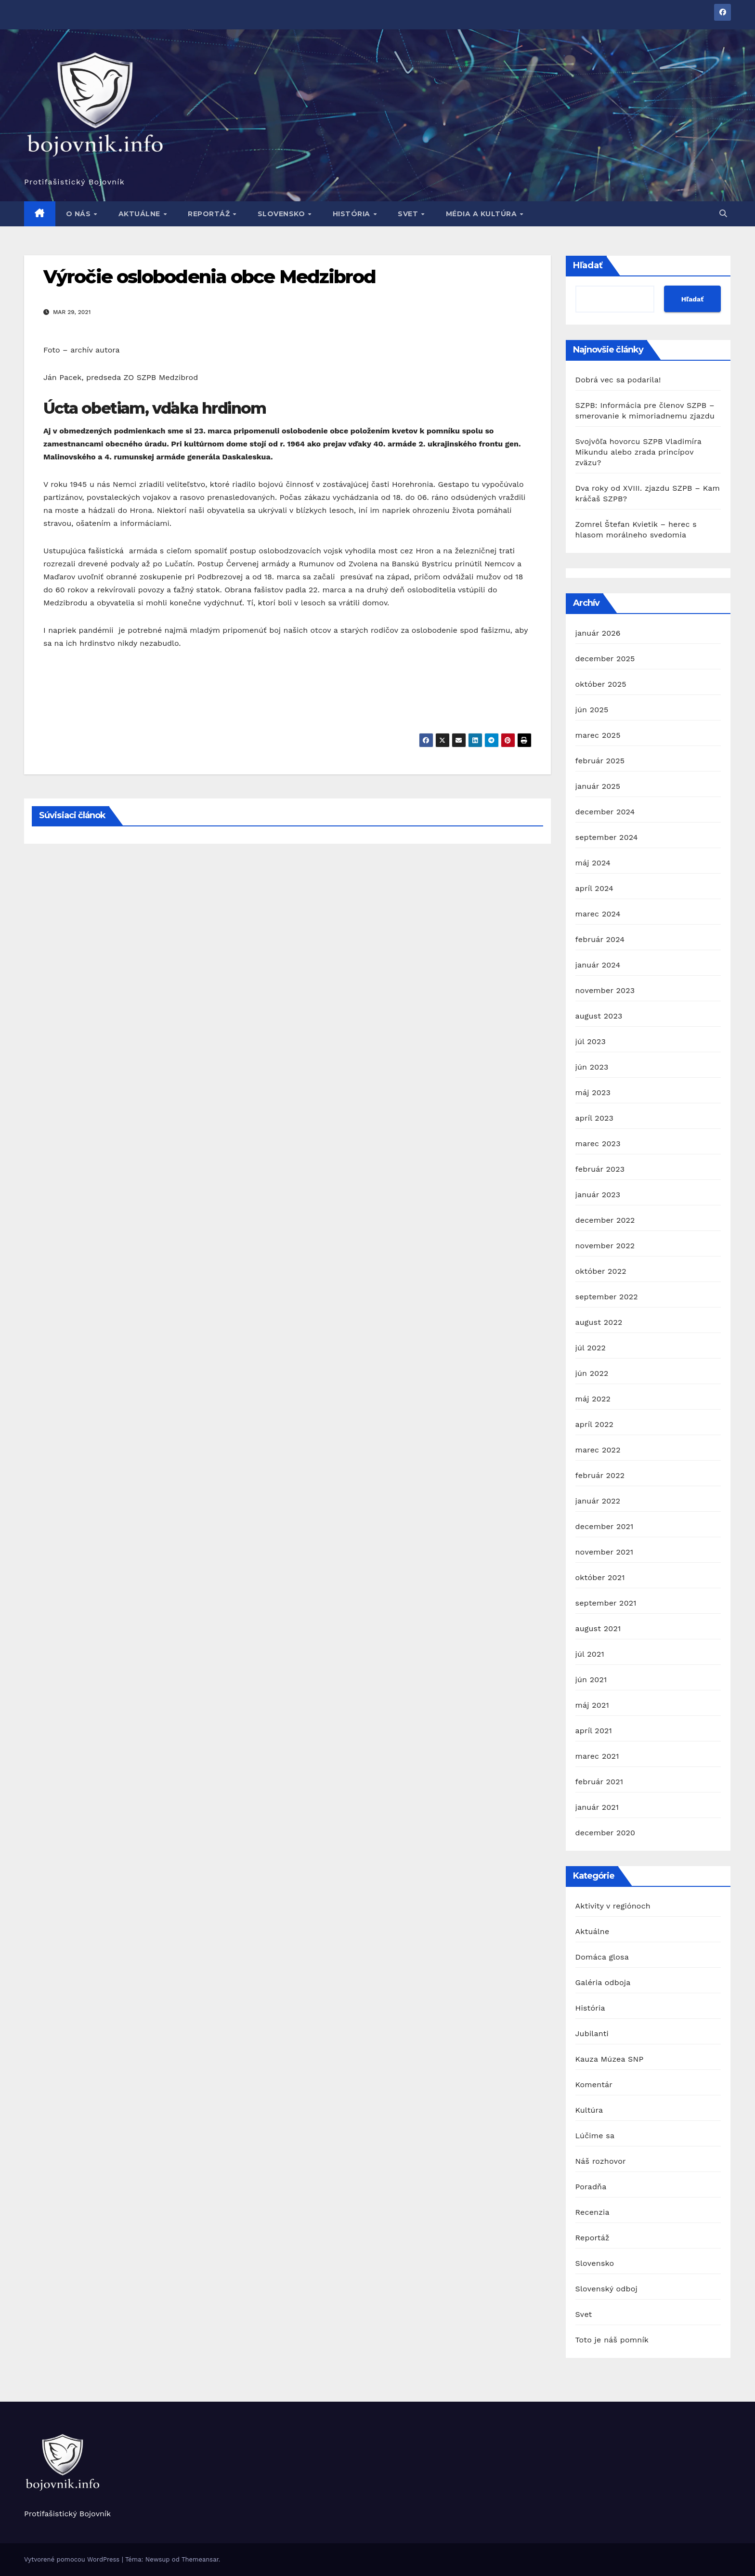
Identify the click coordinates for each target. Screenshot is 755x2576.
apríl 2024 (594, 888)
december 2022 (605, 1220)
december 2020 (605, 1832)
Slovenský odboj (606, 2288)
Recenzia (592, 2212)
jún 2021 (591, 1679)
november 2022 (605, 1245)
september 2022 (606, 1296)
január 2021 (597, 1807)
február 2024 (600, 939)
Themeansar (200, 2559)
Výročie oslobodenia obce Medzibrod (209, 276)
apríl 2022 (594, 1424)
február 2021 (599, 1781)
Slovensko (282, 213)
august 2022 (599, 1322)
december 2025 (605, 658)
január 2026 (598, 633)
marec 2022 (598, 1449)
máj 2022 (593, 1398)
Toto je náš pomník (612, 2339)
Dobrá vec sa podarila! (619, 379)
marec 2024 (598, 913)
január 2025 (598, 786)
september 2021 (606, 1603)
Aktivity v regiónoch (613, 1905)
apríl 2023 (594, 1118)
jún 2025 (592, 709)
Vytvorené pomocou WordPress (73, 2559)
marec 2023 (598, 1143)
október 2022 (600, 1271)
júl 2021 (589, 1654)
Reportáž (210, 213)
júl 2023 (590, 1041)
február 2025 (600, 760)
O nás (79, 213)
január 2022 (598, 1500)
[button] (723, 213)
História (353, 213)
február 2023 (600, 1169)
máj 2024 (593, 862)
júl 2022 (590, 1347)
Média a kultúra (482, 213)
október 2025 (600, 684)
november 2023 (605, 990)
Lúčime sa (595, 2135)
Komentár (594, 2084)
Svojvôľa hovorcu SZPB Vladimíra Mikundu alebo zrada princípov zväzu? (638, 452)
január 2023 (598, 1194)
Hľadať (588, 265)
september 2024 (606, 837)
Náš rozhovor (600, 2161)
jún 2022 (592, 1373)
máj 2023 (593, 1092)
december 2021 (604, 1526)
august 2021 (598, 1628)
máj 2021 (592, 1705)
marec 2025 (598, 735)
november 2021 (604, 1551)
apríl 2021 (593, 1730)
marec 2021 (597, 1756)
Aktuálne (140, 213)
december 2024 (605, 811)
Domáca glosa (602, 1956)
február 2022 (600, 1475)
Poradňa (591, 2186)
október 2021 (600, 1577)
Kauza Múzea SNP (609, 2059)
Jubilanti (592, 2033)
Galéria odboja (603, 1982)
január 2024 (598, 964)
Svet (409, 213)
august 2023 (599, 1015)
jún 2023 (592, 1067)
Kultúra (589, 2110)
